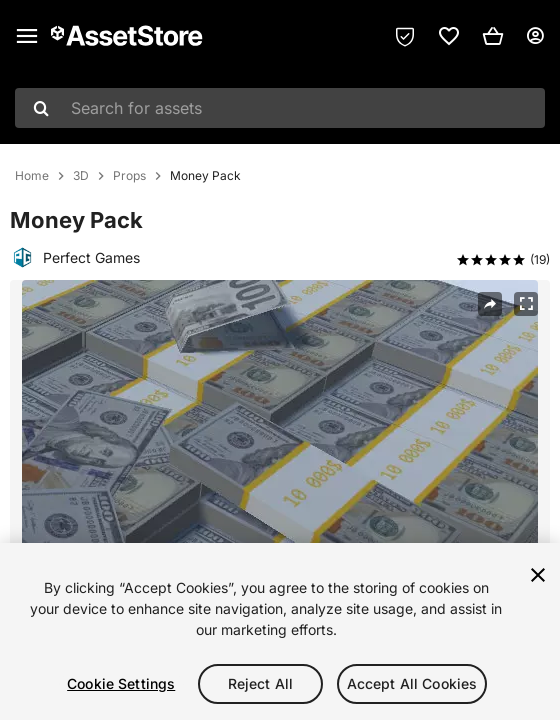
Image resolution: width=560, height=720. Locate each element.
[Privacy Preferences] (405, 36)
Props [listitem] (129, 176)
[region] (280, 631)
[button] (493, 36)
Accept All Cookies (412, 683)
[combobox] (280, 108)
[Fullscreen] (526, 304)
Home (32, 176)
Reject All (260, 683)
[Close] (538, 575)
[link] (449, 36)
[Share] (490, 304)
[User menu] (535, 36)
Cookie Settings (121, 683)
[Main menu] (27, 36)
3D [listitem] (81, 176)
